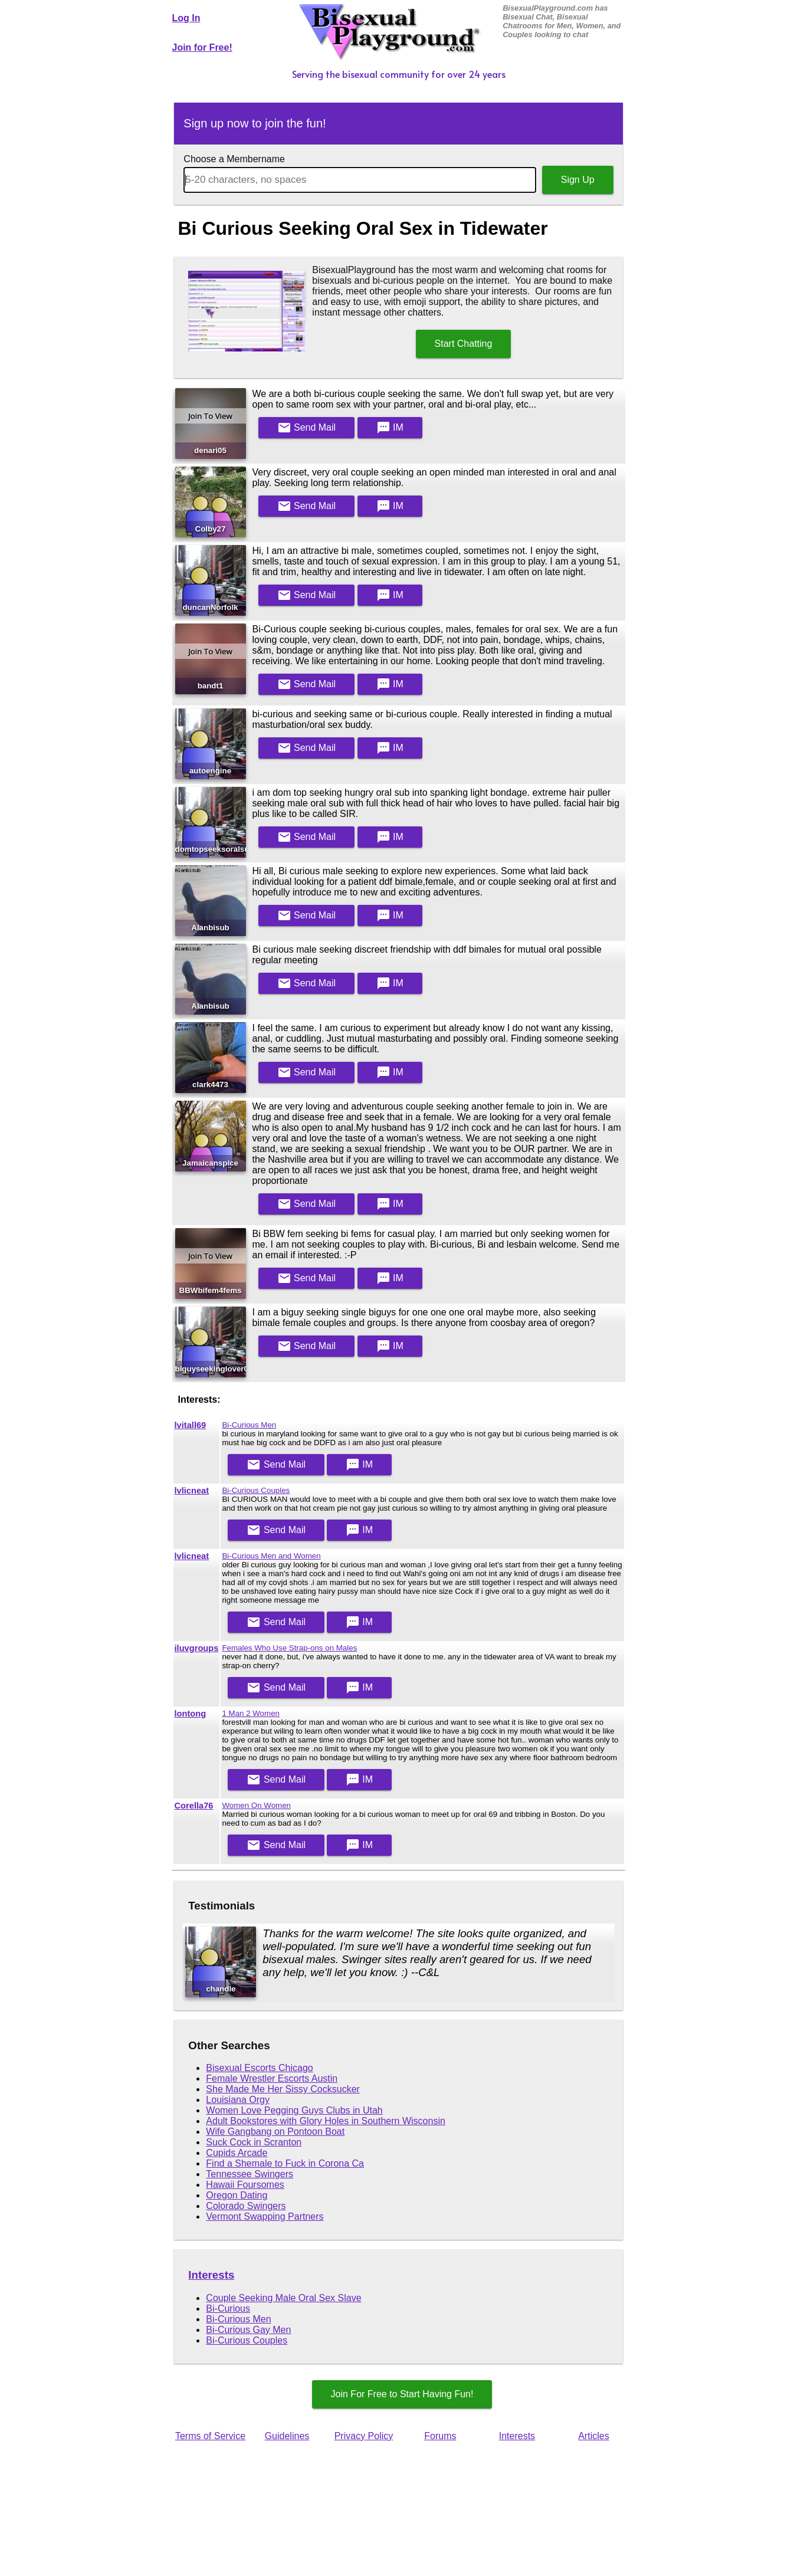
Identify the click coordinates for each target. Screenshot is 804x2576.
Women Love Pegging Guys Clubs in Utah (294, 2110)
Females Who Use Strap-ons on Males (289, 1647)
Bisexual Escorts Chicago (259, 2068)
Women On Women (256, 1805)
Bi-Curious (228, 2308)
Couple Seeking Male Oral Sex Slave (283, 2298)
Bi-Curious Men (249, 1424)
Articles (593, 2436)
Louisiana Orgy (238, 2100)
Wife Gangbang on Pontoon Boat (275, 2132)
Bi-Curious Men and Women (271, 1555)
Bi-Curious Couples (256, 1490)
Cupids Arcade (236, 2153)
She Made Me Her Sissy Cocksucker (283, 2089)
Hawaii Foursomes (245, 2185)
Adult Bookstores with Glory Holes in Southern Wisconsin (325, 2121)
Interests (211, 2275)
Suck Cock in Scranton (253, 2142)
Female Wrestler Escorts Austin (271, 2078)
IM (389, 427)
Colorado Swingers (245, 2206)
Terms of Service (210, 2436)
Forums (440, 2436)
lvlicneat (192, 1490)
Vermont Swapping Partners (264, 2216)
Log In (186, 18)
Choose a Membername (234, 159)
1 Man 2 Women (251, 1713)
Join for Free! (202, 47)
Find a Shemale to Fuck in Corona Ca (285, 2163)
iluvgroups (197, 1648)
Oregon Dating (236, 2195)
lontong (190, 1713)
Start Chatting (464, 344)
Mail (306, 427)
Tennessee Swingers (249, 2174)
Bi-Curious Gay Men (248, 2330)
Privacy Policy (363, 2436)
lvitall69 (190, 1425)
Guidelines (287, 2436)
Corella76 (194, 1805)
